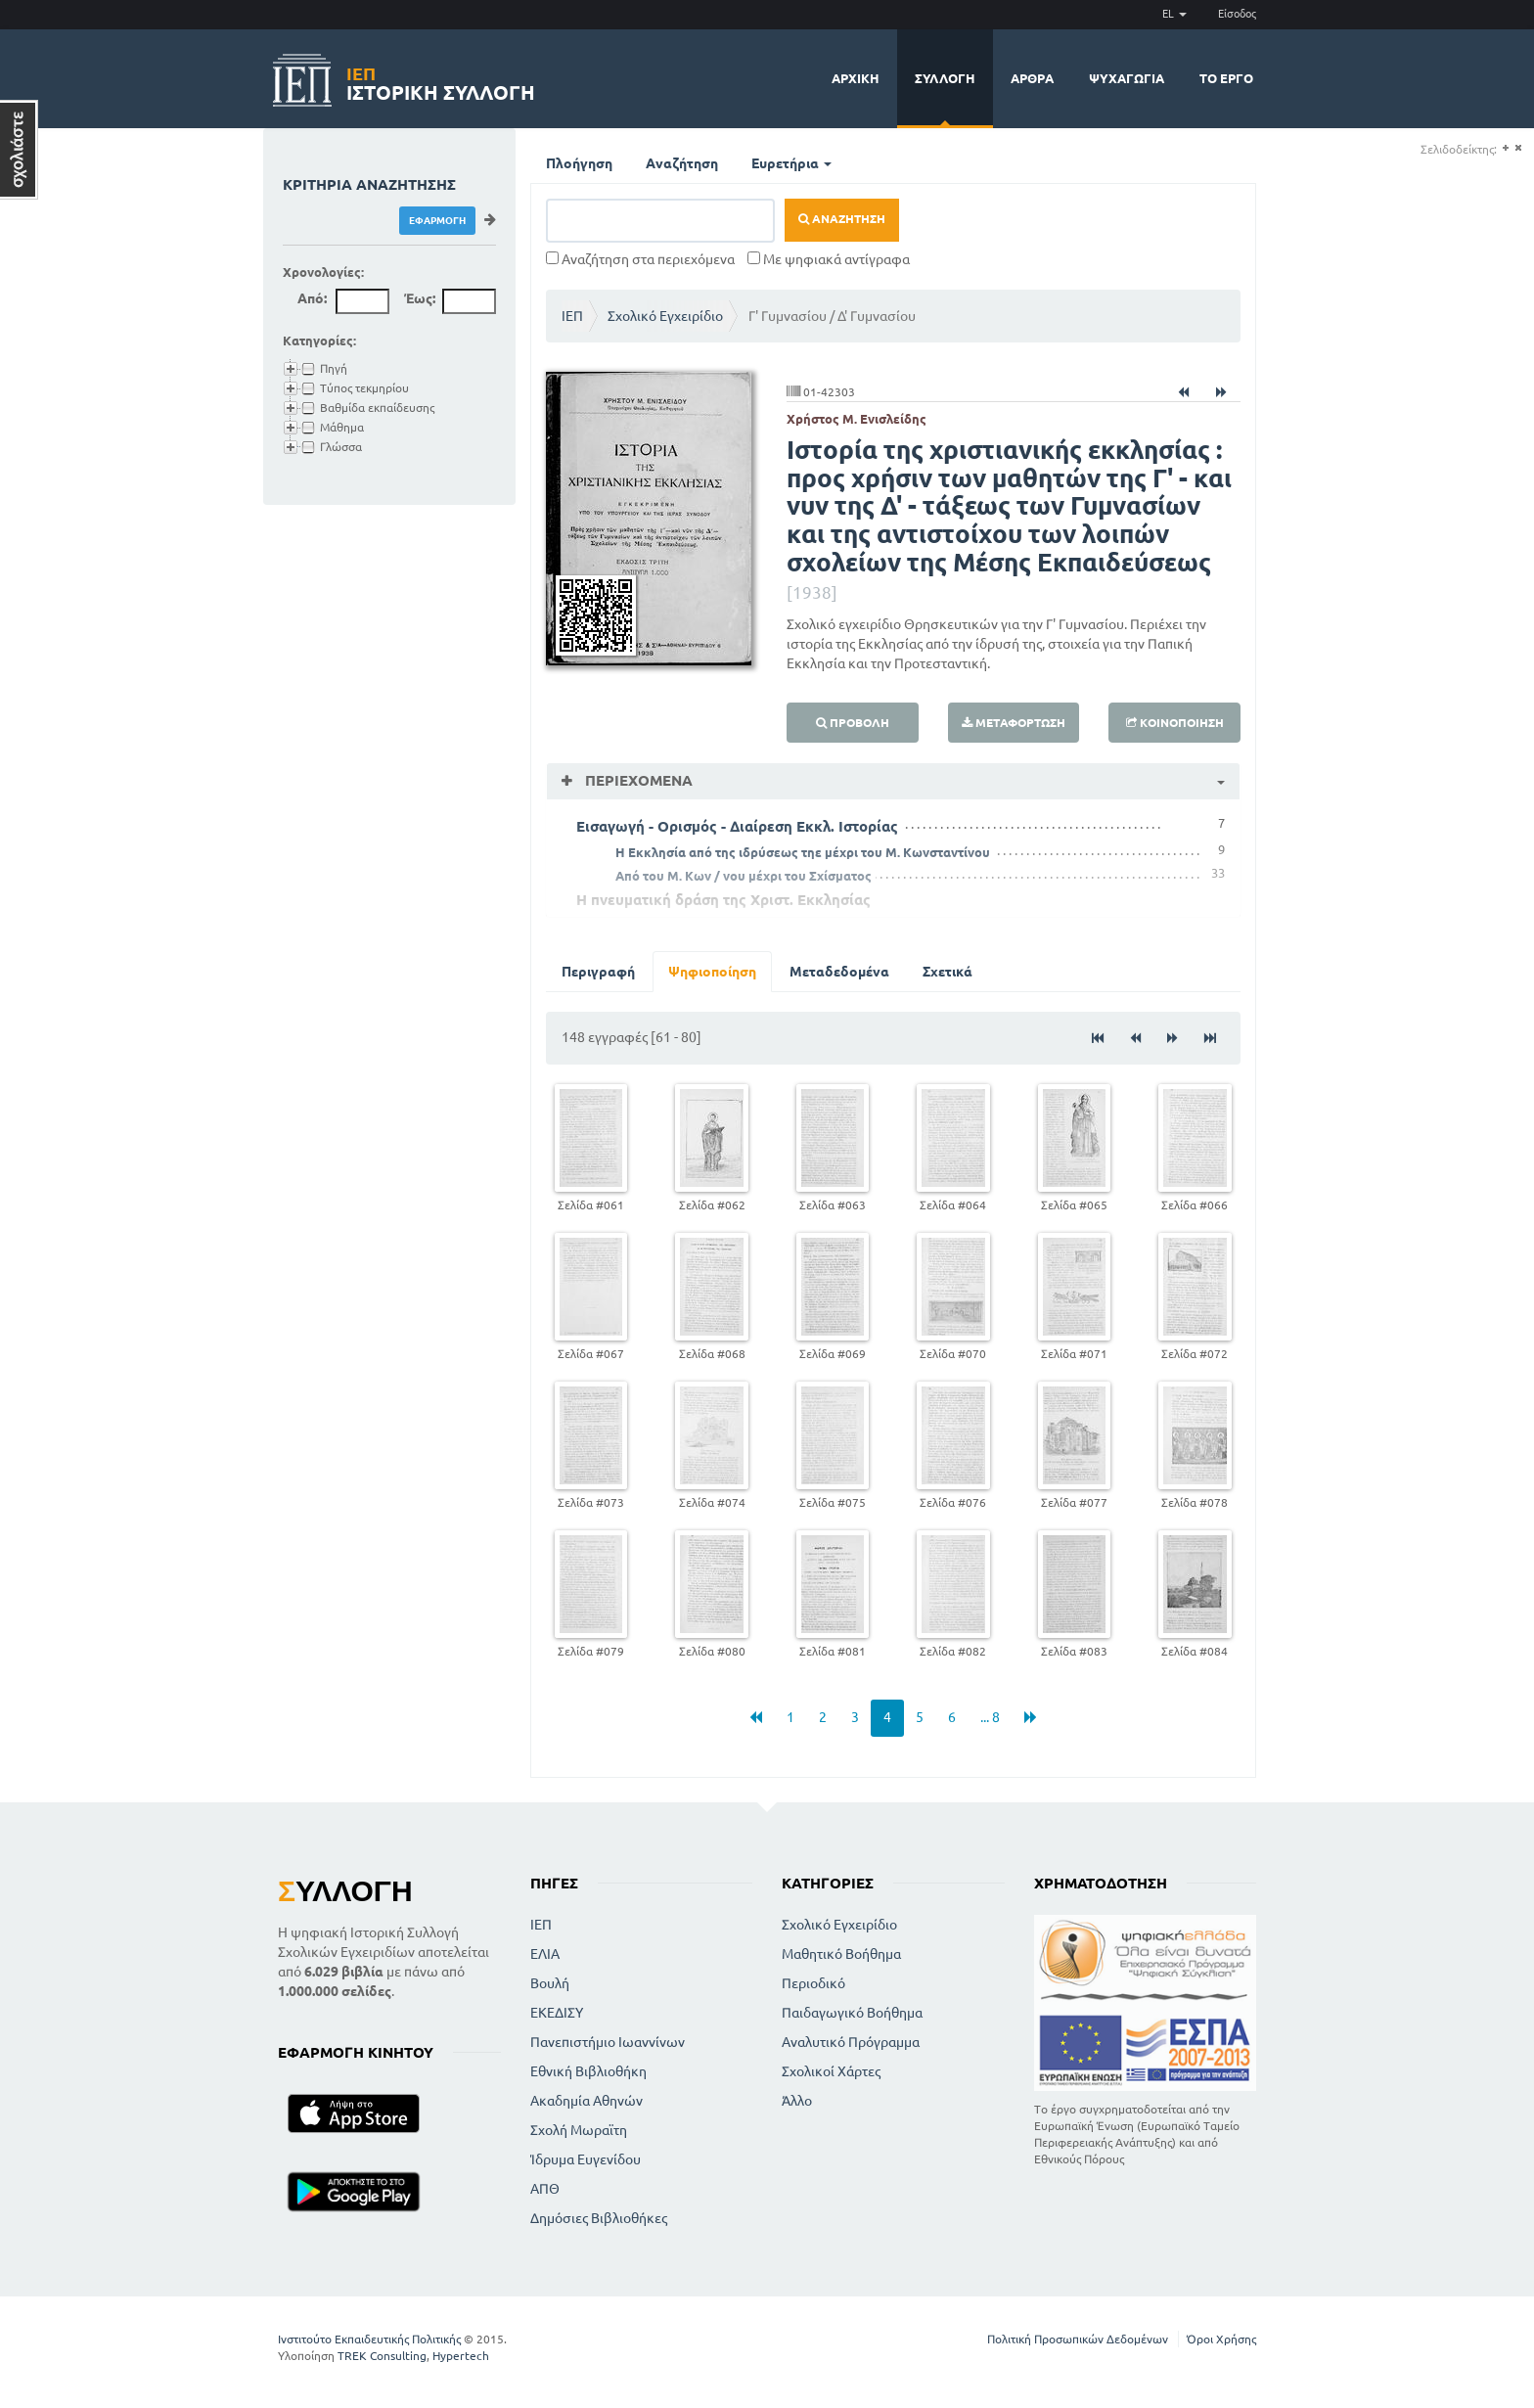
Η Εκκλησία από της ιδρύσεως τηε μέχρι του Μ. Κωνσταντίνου (802, 852)
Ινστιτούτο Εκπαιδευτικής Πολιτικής (369, 2339)
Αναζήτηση (682, 163)
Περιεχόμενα (637, 780)
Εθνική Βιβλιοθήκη (588, 2071)
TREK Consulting (382, 2355)
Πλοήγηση (579, 163)
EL (1174, 14)
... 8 (990, 1717)
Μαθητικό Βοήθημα (841, 1954)
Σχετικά (947, 971)
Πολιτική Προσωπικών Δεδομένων (1077, 2339)
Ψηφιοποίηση (712, 971)
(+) (1505, 148)
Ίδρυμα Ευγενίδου (585, 2159)
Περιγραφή (598, 971)
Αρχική (856, 78)
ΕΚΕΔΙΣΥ (556, 2013)
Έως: (419, 298)
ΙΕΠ (572, 316)
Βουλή (549, 1983)
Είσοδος (1237, 14)
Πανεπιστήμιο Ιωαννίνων (607, 2042)
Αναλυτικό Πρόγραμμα (851, 2042)
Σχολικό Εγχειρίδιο (665, 316)
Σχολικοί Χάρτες (831, 2071)
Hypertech (460, 2355)
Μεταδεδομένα (839, 971)
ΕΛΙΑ (545, 1954)
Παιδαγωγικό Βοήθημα (852, 2013)
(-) (1517, 148)
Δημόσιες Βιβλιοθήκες (598, 2218)
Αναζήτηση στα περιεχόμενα (640, 259)
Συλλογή (945, 78)
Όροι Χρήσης (1221, 2339)
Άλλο (797, 2101)
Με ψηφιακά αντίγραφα (828, 259)
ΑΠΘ (545, 2189)
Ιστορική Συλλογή (440, 81)
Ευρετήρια (791, 163)
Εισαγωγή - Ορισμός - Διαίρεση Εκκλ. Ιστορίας (737, 826)
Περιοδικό (813, 1983)
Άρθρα (1032, 78)
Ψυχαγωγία (1126, 78)
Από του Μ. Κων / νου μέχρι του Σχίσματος (743, 876)
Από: (312, 298)
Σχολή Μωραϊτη (578, 2130)
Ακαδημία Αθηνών (586, 2101)
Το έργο (1226, 78)
